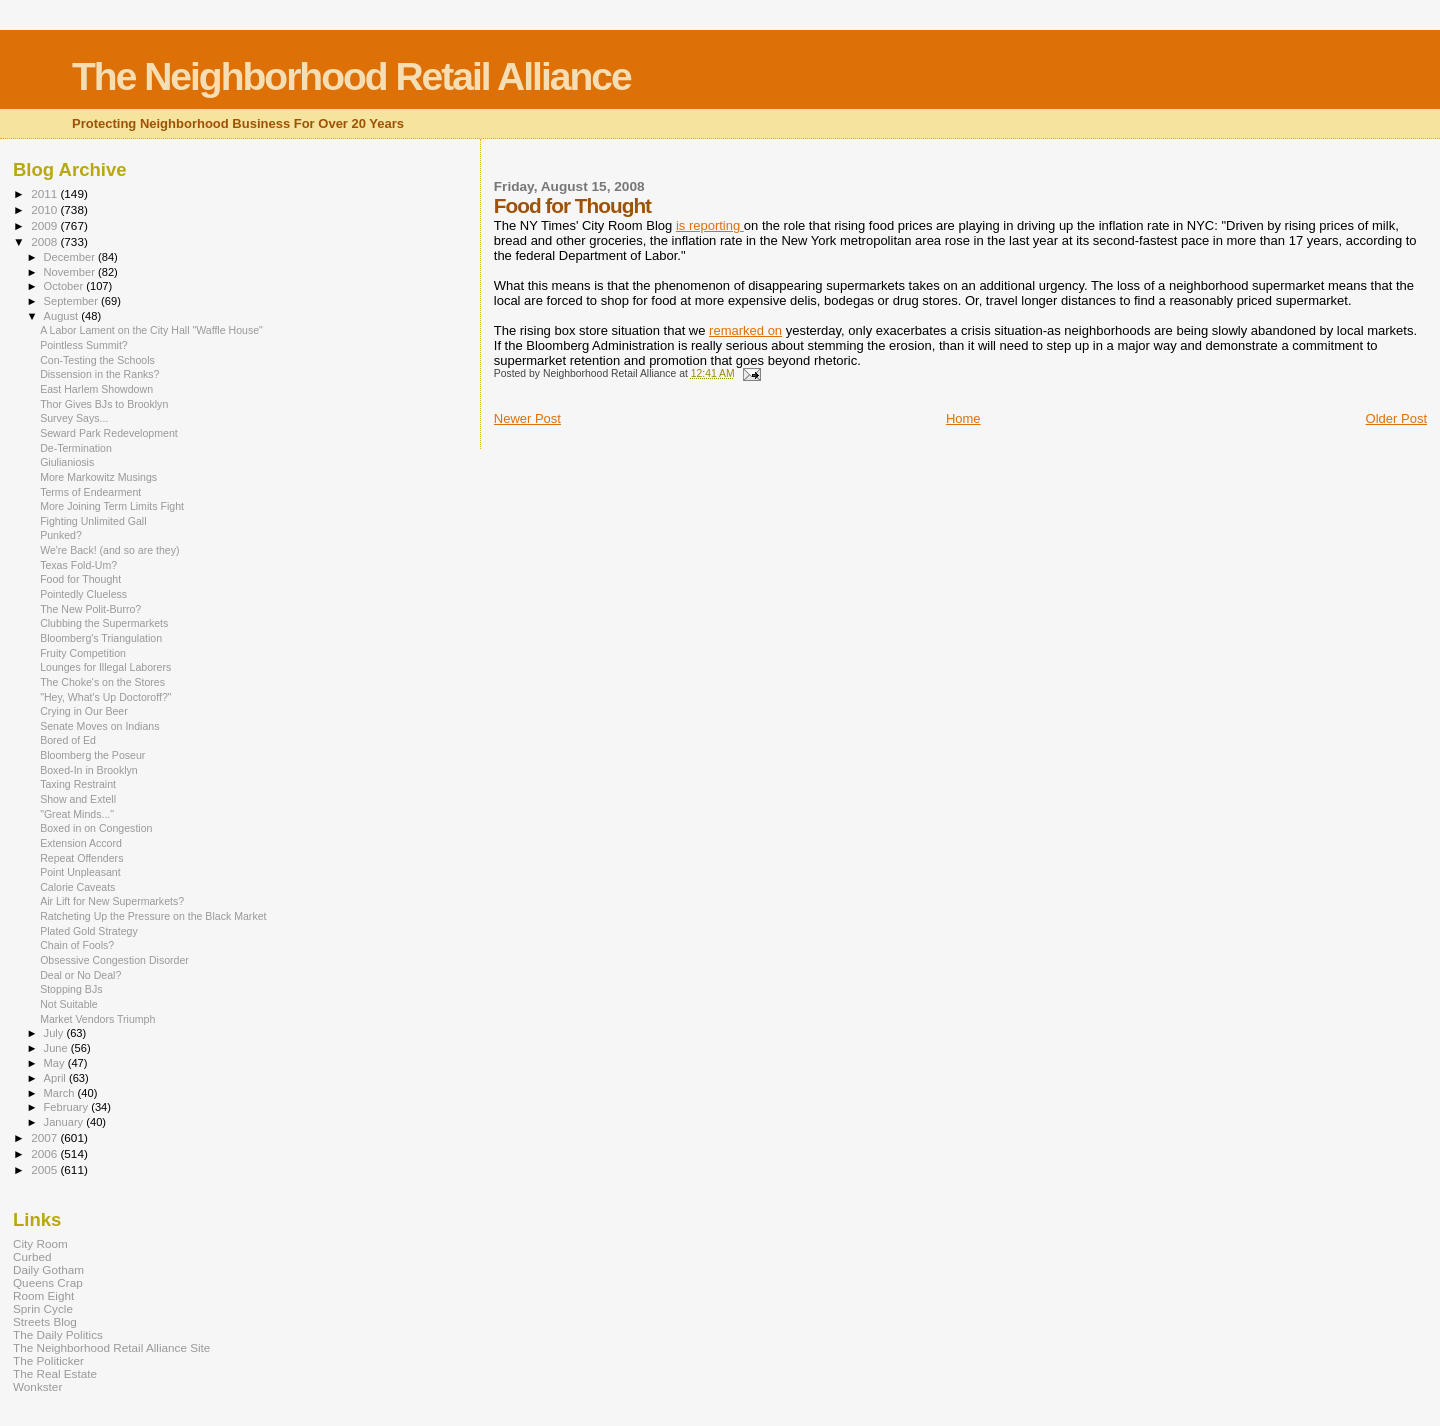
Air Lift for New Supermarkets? (112, 901)
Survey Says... (74, 418)
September (73, 301)
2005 (45, 1169)
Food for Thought (80, 579)
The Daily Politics (58, 1334)
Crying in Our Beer (84, 711)
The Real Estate (55, 1373)
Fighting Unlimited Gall (93, 521)
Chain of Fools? (77, 945)
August (63, 316)
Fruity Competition (83, 653)
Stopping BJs (71, 989)
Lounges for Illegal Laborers (105, 667)
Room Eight (43, 1295)
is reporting (710, 225)
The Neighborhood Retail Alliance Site (111, 1347)
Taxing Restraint (78, 784)
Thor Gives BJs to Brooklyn (104, 404)
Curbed (32, 1256)
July (55, 1033)
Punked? (61, 535)
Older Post (1396, 418)
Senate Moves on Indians (99, 726)
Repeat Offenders (81, 858)
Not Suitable (69, 1004)
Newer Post (527, 418)
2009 (45, 225)
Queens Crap (48, 1282)
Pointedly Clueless (83, 594)
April (56, 1078)
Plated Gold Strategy (89, 931)
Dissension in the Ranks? (99, 374)
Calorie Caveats (77, 887)
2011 (45, 193)
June (57, 1048)
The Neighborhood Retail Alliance (351, 76)
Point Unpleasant (80, 872)
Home (963, 418)
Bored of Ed (68, 740)
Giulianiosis (67, 462)
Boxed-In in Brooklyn (89, 770)
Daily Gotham (48, 1269)
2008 (45, 241)
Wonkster (37, 1386)
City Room (40, 1243)
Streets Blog (45, 1321)
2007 (45, 1137)
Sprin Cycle (43, 1308)
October (65, 286)
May (56, 1063)
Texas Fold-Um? (78, 565)
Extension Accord (81, 843)
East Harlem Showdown (96, 389)
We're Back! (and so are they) (109, 550)
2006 (45, 1153)
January (65, 1122)
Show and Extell (78, 799)
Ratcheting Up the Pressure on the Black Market (153, 916)
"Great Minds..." (77, 814)
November (71, 272)
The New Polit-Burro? (90, 609)
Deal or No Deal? (80, 975)
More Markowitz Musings (98, 477)
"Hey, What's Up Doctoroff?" (105, 697)
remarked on (745, 330)
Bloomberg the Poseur (92, 755)
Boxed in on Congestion (96, 828)
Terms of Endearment (90, 492)
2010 (45, 209)
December (71, 257)
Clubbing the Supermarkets (104, 623)
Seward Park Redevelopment (109, 433)
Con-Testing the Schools (97, 360)
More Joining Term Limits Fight (112, 506)
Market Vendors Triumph (97, 1019)
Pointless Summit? (84, 345)
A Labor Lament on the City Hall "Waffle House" (151, 330)
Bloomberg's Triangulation (101, 638)
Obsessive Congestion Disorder (114, 960)
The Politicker (48, 1360)
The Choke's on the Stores (102, 682)
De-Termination (76, 448)
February (68, 1107)
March (61, 1093)
